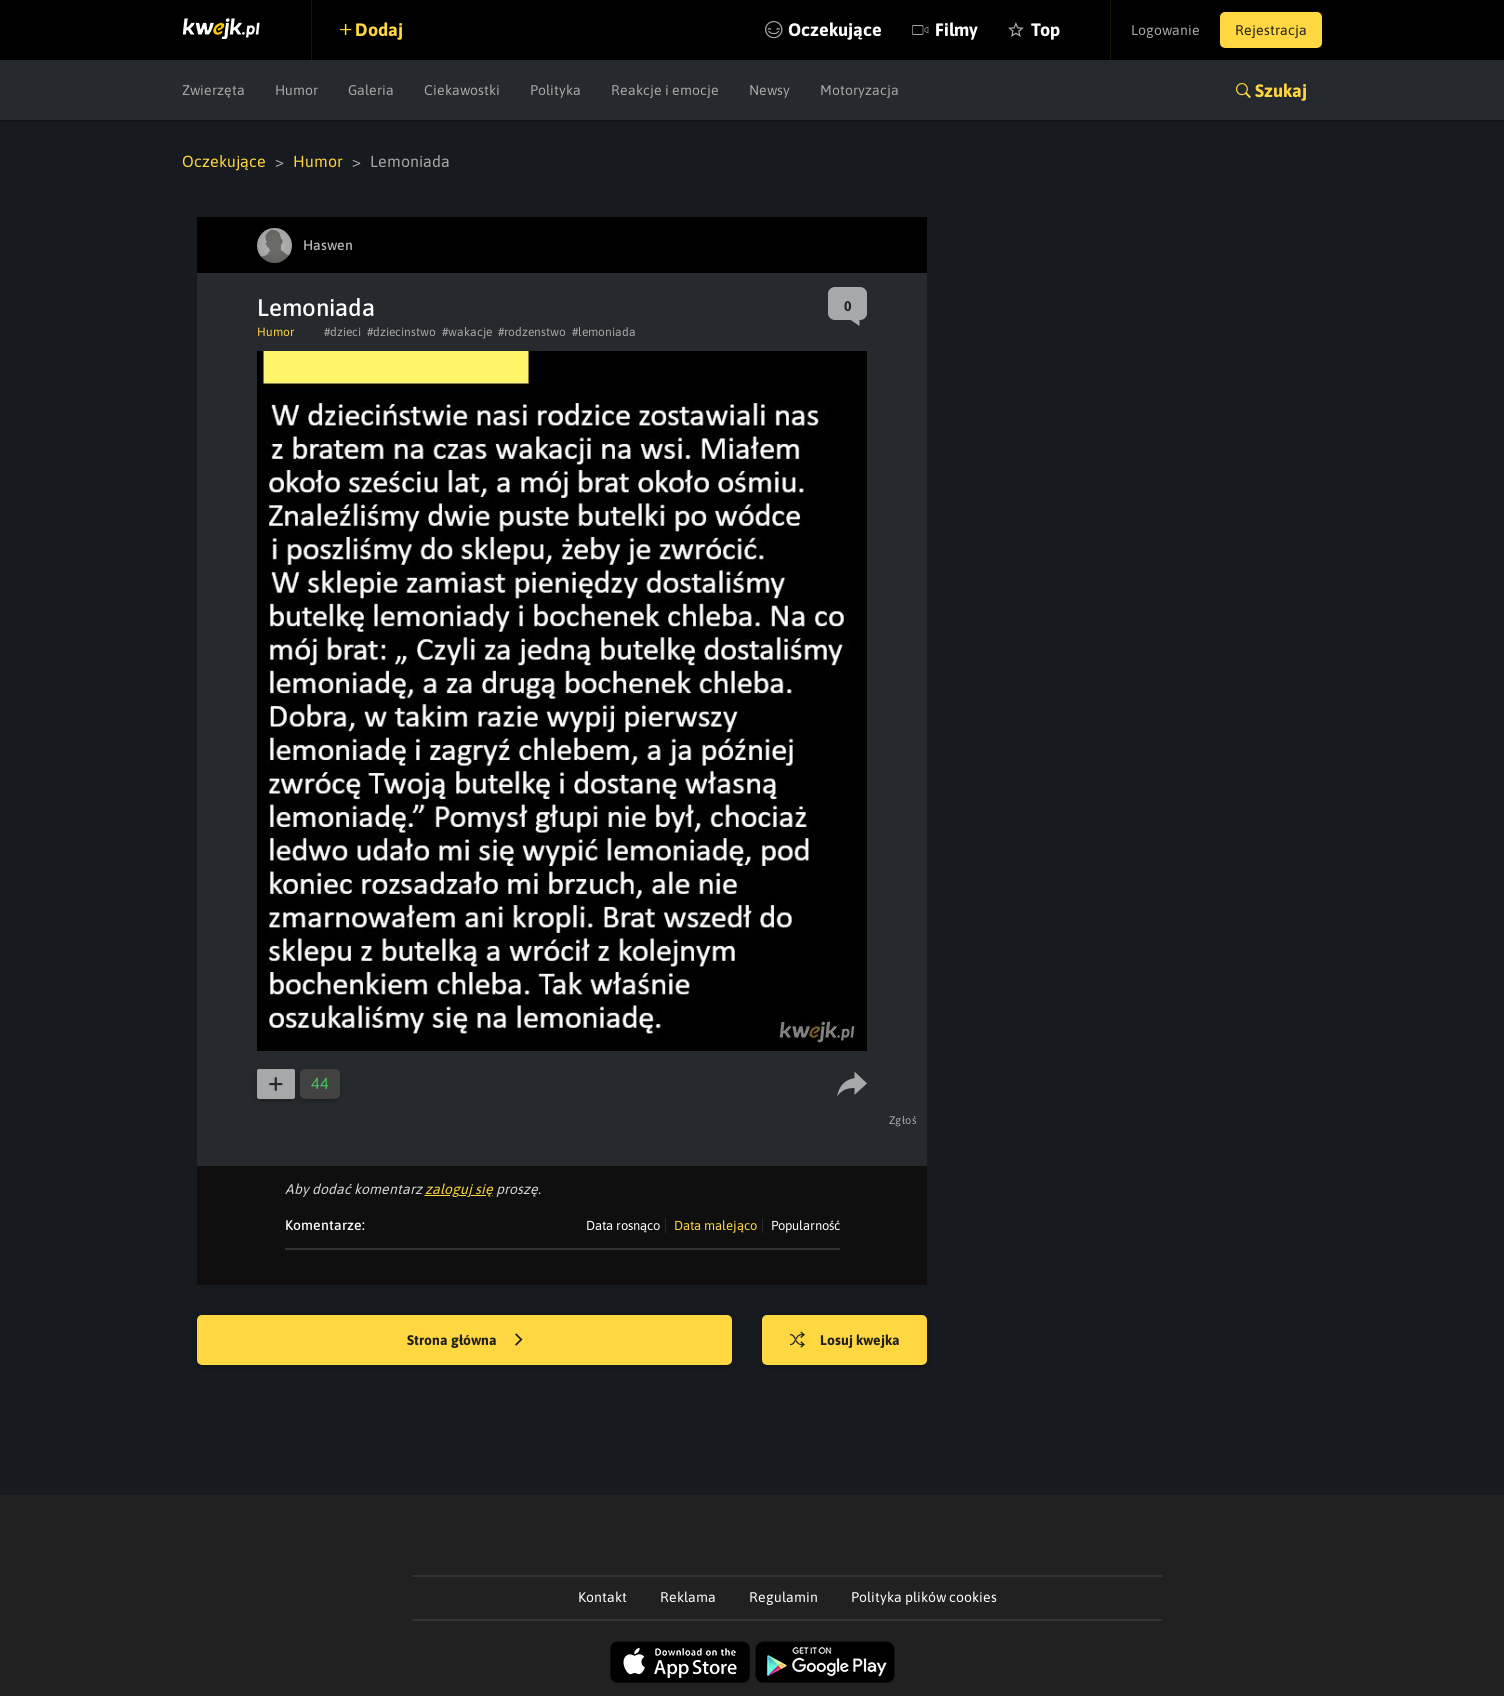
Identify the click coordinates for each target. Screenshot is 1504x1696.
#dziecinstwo (401, 332)
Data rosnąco (623, 1225)
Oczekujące (835, 29)
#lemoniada (604, 332)
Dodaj (379, 29)
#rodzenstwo (532, 332)
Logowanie (1165, 30)
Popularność (805, 1225)
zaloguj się (459, 1189)
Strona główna (465, 1341)
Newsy (769, 90)
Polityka (555, 90)
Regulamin (783, 1597)
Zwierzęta (213, 90)
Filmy (956, 29)
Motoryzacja (859, 90)
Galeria (371, 90)
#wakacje (467, 332)
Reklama (688, 1597)
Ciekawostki (462, 90)
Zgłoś (903, 1120)
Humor (296, 90)
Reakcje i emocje (665, 90)
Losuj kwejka (845, 1341)
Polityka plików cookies (924, 1597)
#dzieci (342, 332)
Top (1045, 29)
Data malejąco (715, 1225)
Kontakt (602, 1597)
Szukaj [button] (1281, 90)
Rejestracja (1271, 30)
